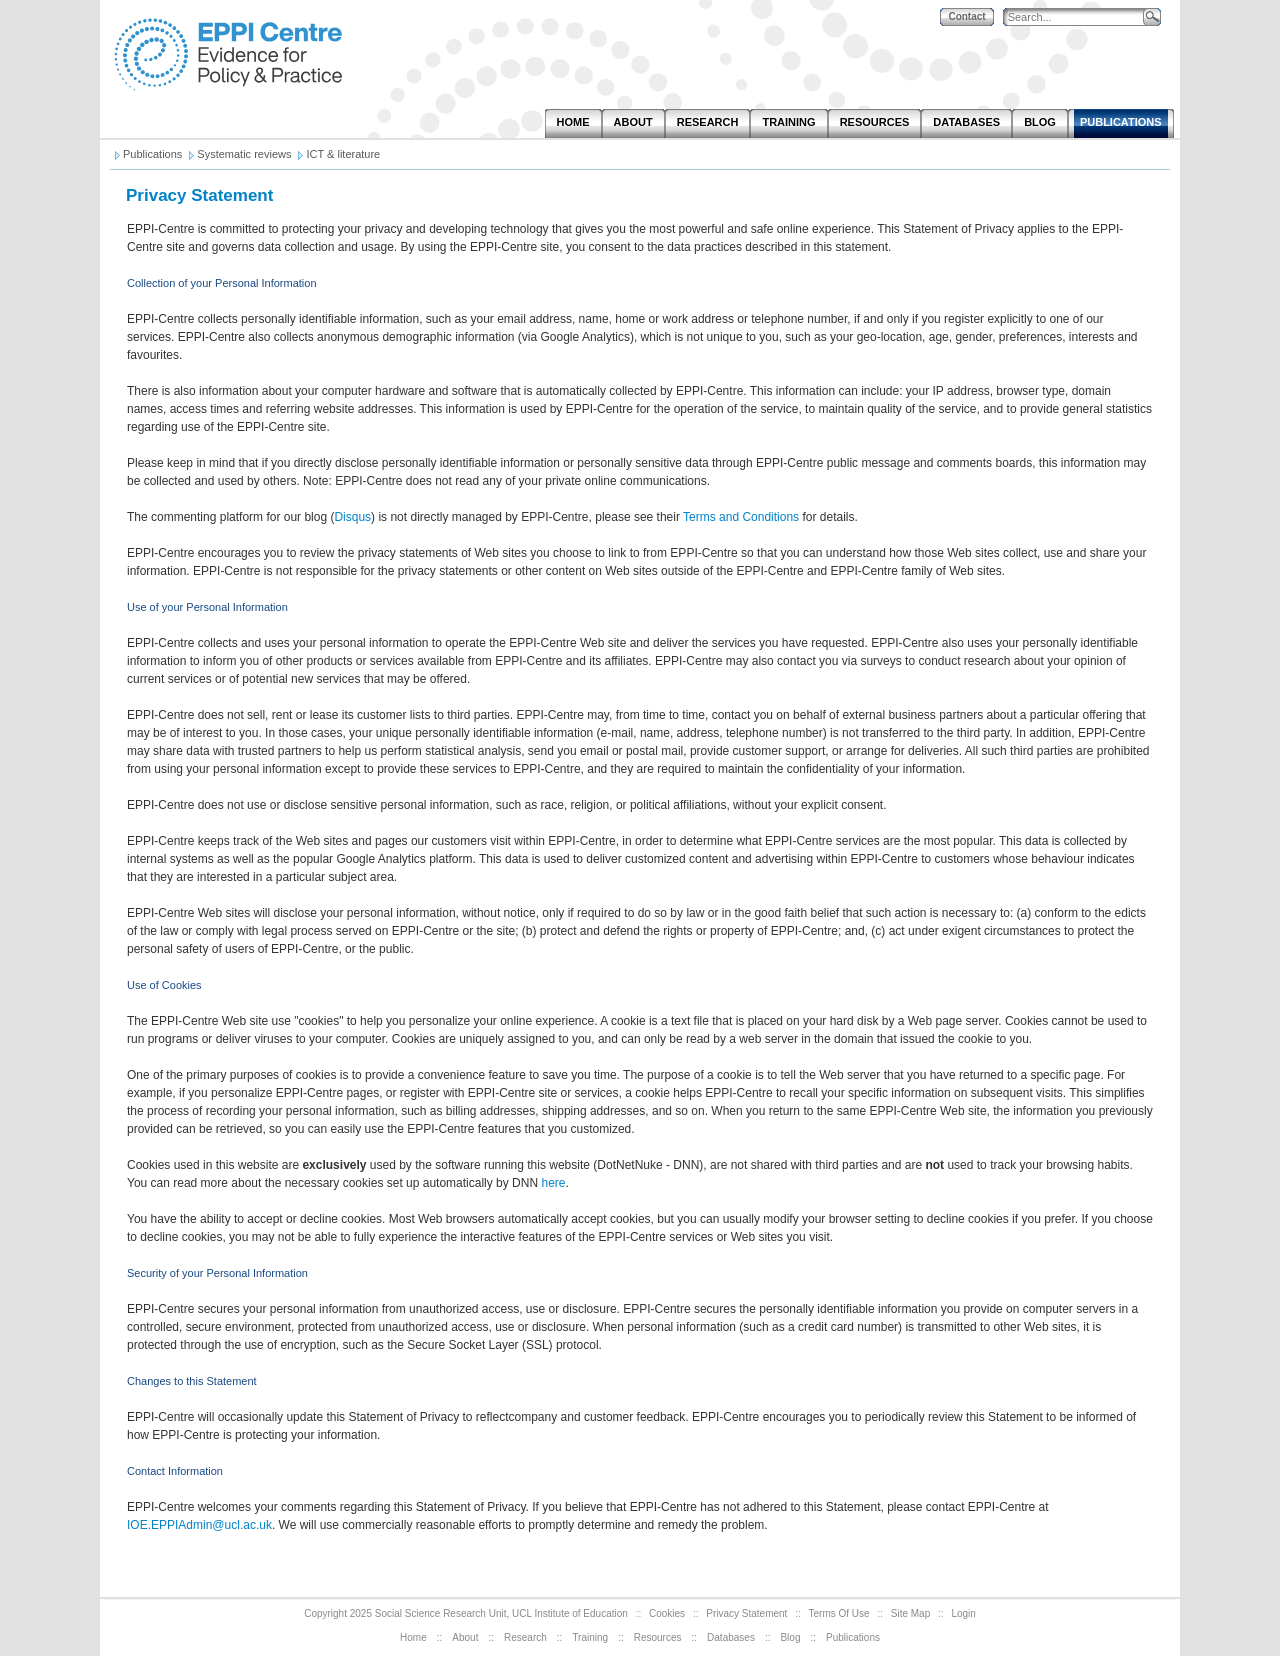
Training (590, 1637)
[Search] (1078, 17)
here (553, 1183)
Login (963, 1613)
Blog (790, 1637)
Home (413, 1637)
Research (525, 1637)
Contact (966, 16)
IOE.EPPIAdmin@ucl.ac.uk (199, 1525)
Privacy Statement (746, 1613)
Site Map (910, 1613)
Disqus (352, 517)
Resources (658, 1637)
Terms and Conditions (741, 517)
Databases (731, 1637)
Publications (853, 1637)
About (465, 1637)
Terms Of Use (839, 1613)
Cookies (667, 1613)
